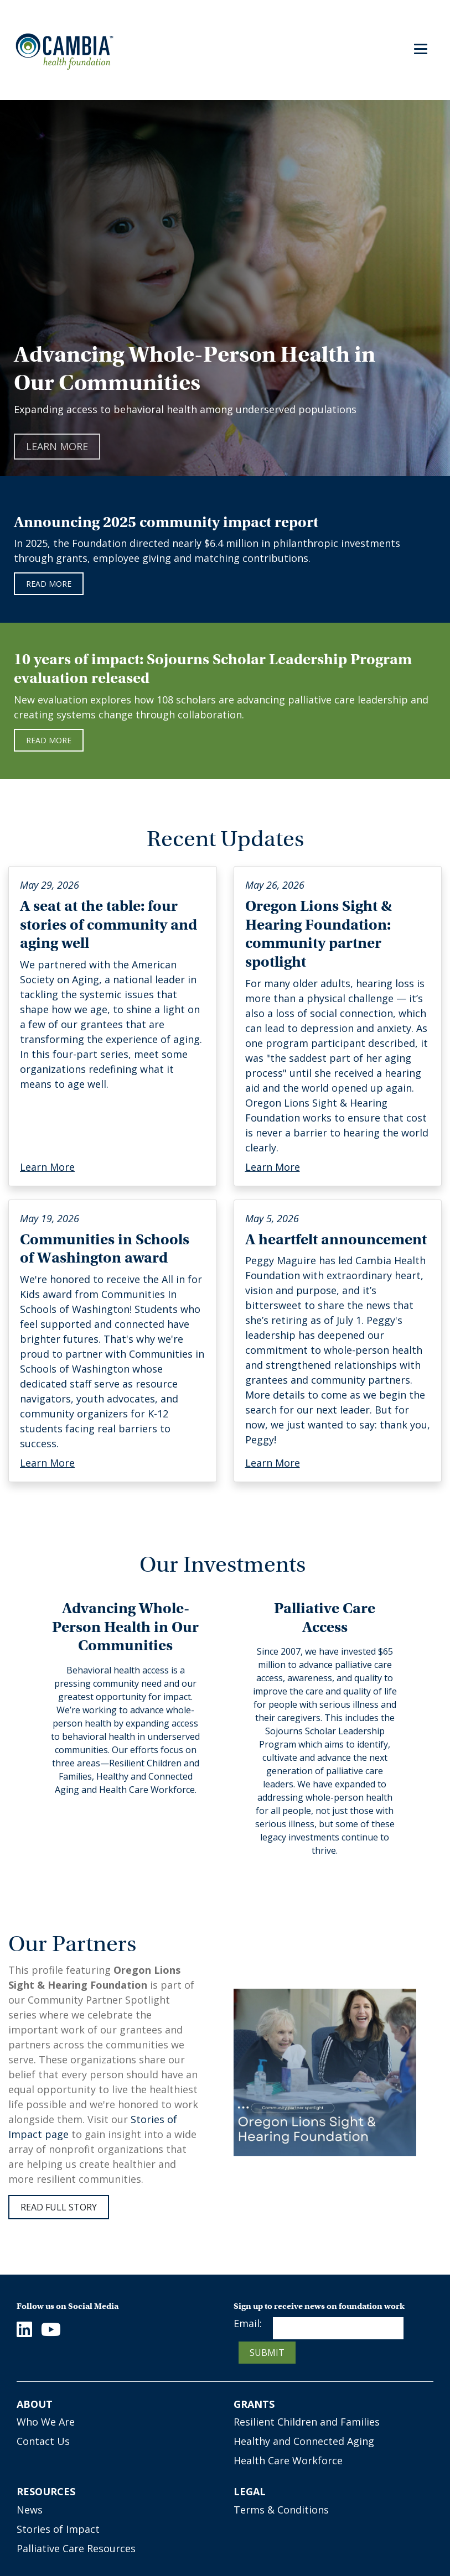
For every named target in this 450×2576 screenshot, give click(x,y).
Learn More (57, 446)
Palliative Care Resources (76, 2548)
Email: (248, 2323)
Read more (48, 583)
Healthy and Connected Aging (304, 2441)
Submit (267, 2352)
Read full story (58, 2207)
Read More (48, 740)
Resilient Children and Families (307, 2421)
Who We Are (46, 2421)
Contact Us (43, 2441)
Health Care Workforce (288, 2460)
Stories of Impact (58, 2529)
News (30, 2509)
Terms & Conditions (281, 2509)
